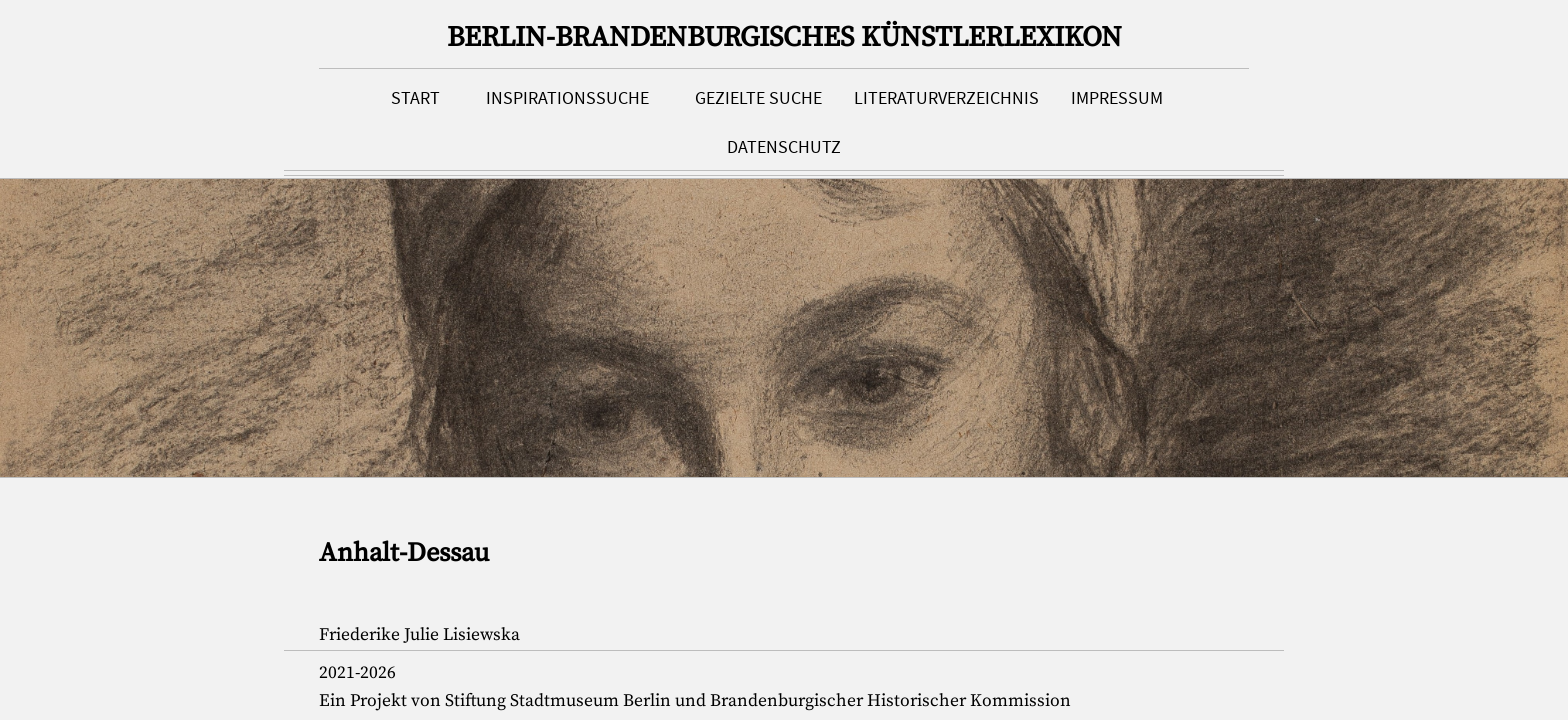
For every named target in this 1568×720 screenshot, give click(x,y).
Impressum (1117, 98)
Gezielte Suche (758, 98)
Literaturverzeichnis (946, 98)
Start (415, 98)
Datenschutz (784, 147)
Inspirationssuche (567, 98)
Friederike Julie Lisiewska (419, 635)
